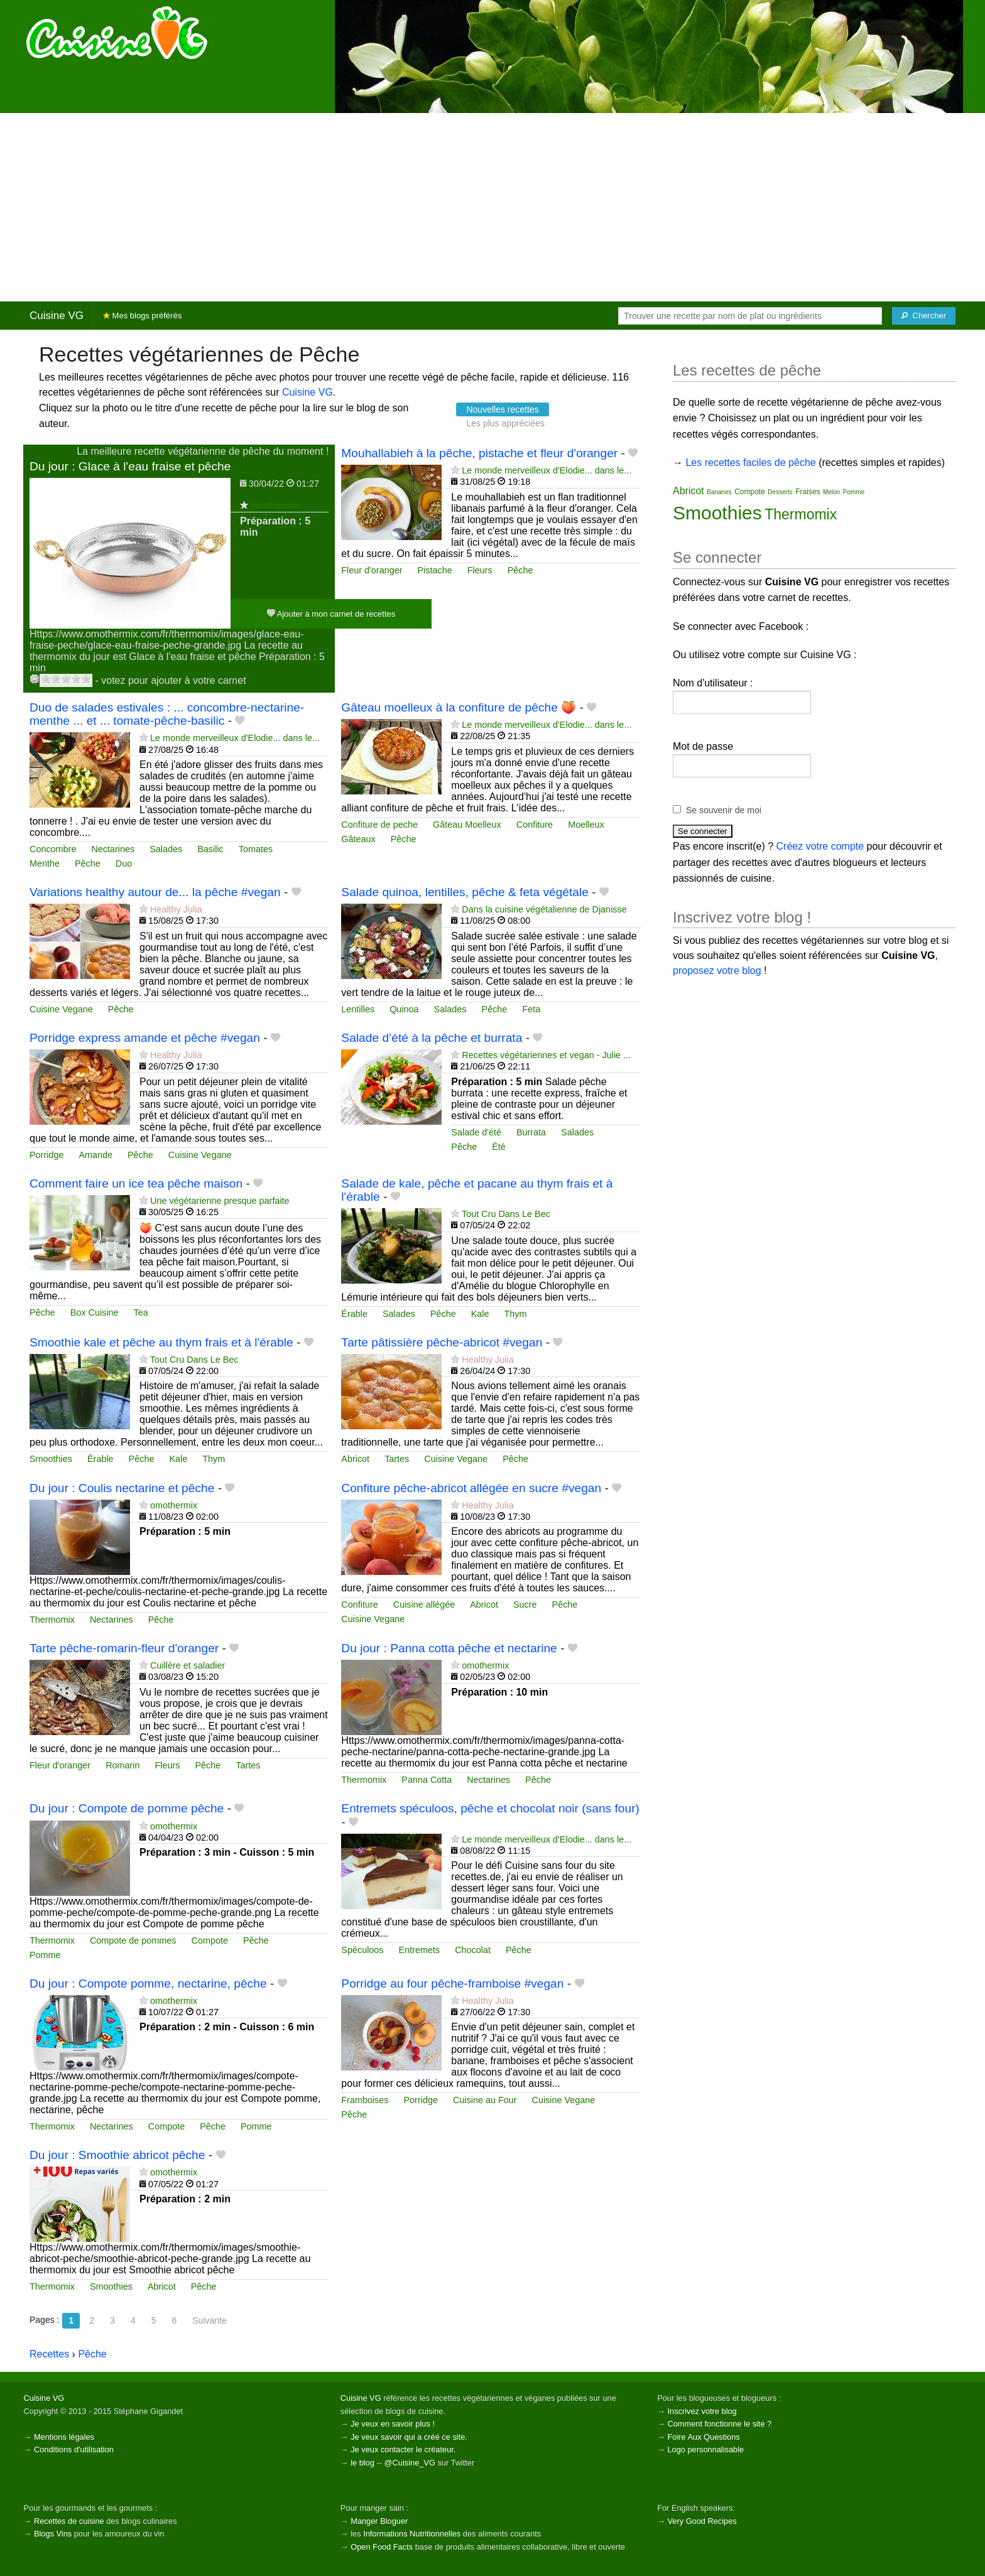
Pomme (45, 1955)
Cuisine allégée (424, 1604)
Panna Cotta (426, 1780)
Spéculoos (362, 1950)
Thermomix (52, 1620)
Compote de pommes (133, 1940)
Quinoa (403, 1009)
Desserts (780, 492)
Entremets (419, 1950)
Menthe (45, 863)
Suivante (209, 2320)
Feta (531, 1009)
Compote (210, 1940)
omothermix (274, 506)
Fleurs (480, 570)
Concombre (53, 849)
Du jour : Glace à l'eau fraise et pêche (130, 466)
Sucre (525, 1604)
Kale (480, 1314)
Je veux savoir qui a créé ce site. (409, 2437)
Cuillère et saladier (187, 1665)
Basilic (210, 849)
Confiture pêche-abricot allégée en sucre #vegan (471, 1488)
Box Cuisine (94, 1312)
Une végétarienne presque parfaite (220, 1201)
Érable (354, 1314)
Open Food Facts (382, 2547)
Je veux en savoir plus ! (393, 2423)
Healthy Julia (176, 909)
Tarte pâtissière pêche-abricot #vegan (441, 1342)
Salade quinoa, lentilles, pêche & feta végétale (465, 892)
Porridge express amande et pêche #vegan (145, 1037)
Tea (141, 1312)
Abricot (355, 1459)
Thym (515, 1314)
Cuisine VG (57, 316)
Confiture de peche (379, 825)
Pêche (520, 570)
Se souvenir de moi (723, 810)
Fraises (807, 491)
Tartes (396, 1459)
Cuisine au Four (485, 2100)
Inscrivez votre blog (701, 2411)
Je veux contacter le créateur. (403, 2449)
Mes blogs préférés (142, 315)
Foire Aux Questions (703, 2437)
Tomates (256, 849)
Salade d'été (476, 1132)
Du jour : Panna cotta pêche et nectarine (449, 1648)
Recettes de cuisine (69, 2521)
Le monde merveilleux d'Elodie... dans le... (546, 470)
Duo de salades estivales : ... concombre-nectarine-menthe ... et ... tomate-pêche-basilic (167, 714)
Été (499, 1147)
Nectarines (112, 849)
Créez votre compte (820, 846)
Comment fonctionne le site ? (719, 2423)
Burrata (531, 1132)
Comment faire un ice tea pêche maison (136, 1183)
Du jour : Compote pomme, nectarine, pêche (148, 1983)
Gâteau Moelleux (467, 825)
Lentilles (357, 1009)
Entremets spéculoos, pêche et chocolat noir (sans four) (490, 1808)
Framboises (364, 2100)
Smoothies (51, 1459)
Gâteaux (358, 839)
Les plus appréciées (505, 423)
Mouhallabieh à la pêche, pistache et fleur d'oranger (479, 453)
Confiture (534, 825)
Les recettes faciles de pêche (750, 462)
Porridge (46, 1155)
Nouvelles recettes (502, 409)
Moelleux (586, 825)
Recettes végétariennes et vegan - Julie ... (546, 1055)
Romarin (122, 1765)
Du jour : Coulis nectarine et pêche (122, 1488)
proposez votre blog (717, 970)
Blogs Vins (53, 2533)
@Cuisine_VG (409, 2462)
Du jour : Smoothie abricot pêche (117, 2155)
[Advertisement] (492, 207)
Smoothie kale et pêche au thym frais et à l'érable (161, 1342)
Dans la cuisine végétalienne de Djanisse (544, 909)
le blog (362, 2462)
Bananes (719, 492)
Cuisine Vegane (61, 1009)
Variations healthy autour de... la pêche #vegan (155, 892)
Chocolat (473, 1950)
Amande (95, 1155)
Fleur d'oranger (371, 570)
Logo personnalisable (705, 2449)
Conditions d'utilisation (74, 2449)
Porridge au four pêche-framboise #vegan (452, 1983)
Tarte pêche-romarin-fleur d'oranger (124, 1648)
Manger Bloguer (379, 2521)
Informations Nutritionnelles (411, 2533)
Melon (831, 492)
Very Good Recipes (701, 2521)
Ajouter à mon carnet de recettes (331, 613)
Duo (124, 863)
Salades (166, 849)
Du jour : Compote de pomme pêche (127, 1808)
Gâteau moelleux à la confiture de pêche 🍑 (458, 707)
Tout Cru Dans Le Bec (506, 1214)
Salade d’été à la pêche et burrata (431, 1037)
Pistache (434, 570)
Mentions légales (64, 2437)
